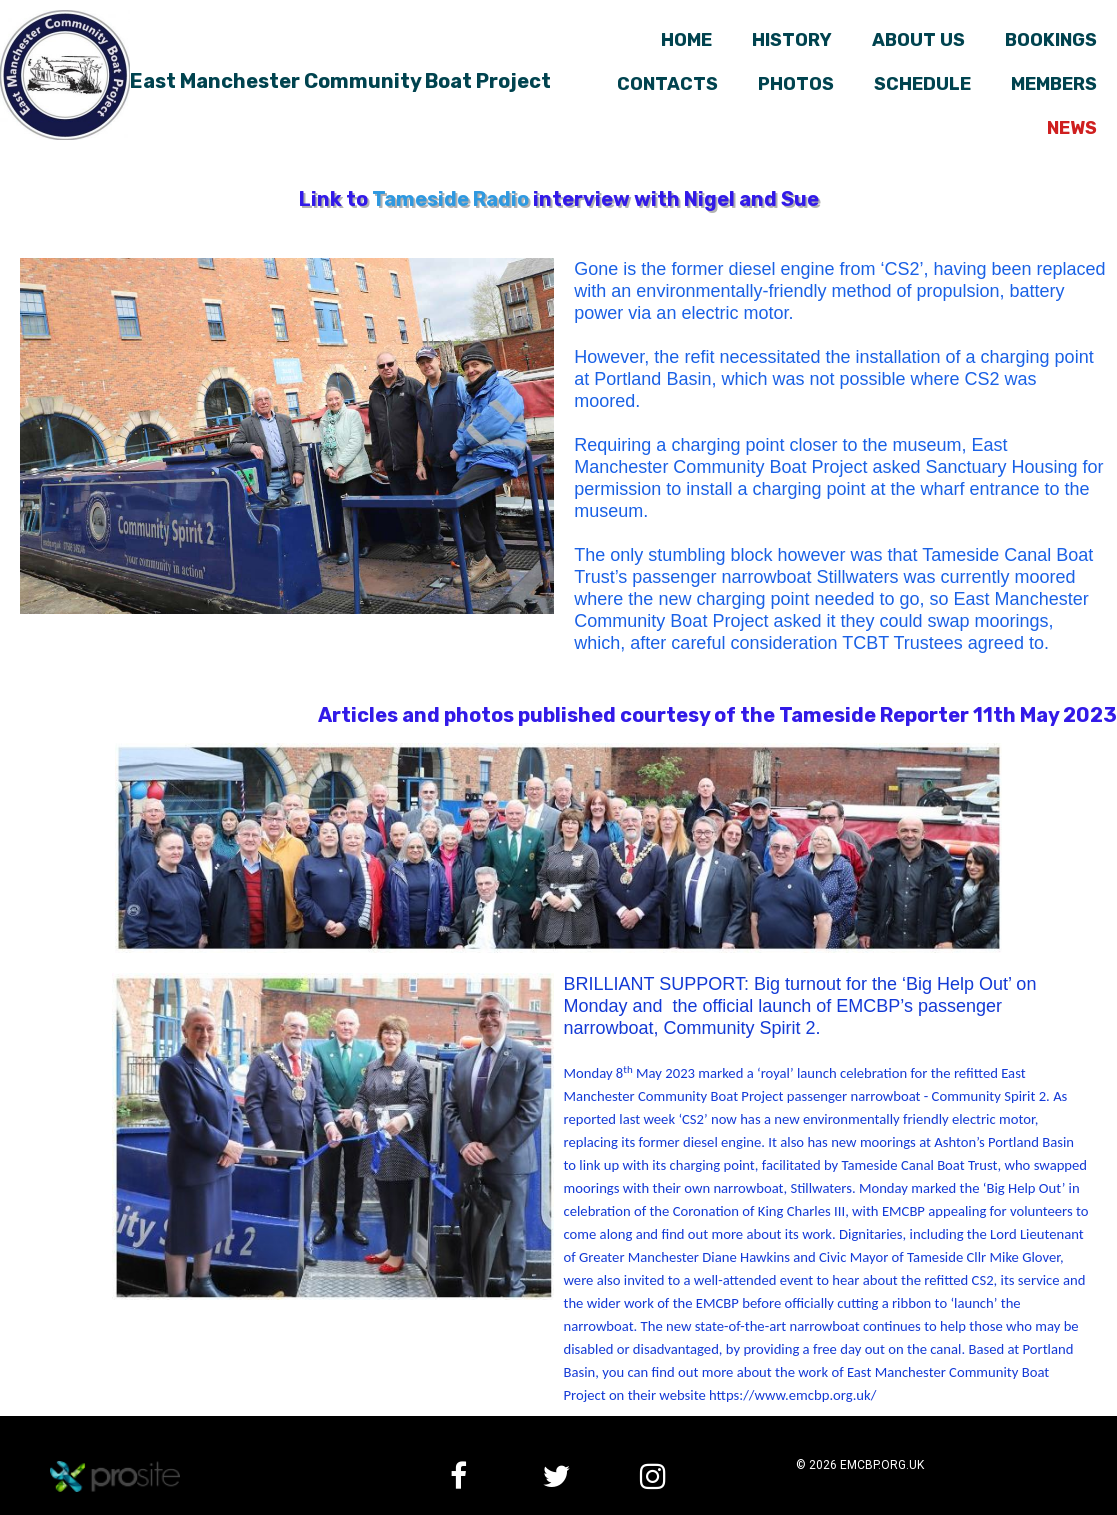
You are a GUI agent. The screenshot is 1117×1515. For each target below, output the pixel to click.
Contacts (667, 84)
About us (918, 40)
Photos (796, 84)
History (792, 40)
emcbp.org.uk (882, 1465)
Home (686, 40)
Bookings (1051, 40)
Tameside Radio (450, 199)
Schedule (922, 84)
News (1072, 128)
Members (1054, 84)
